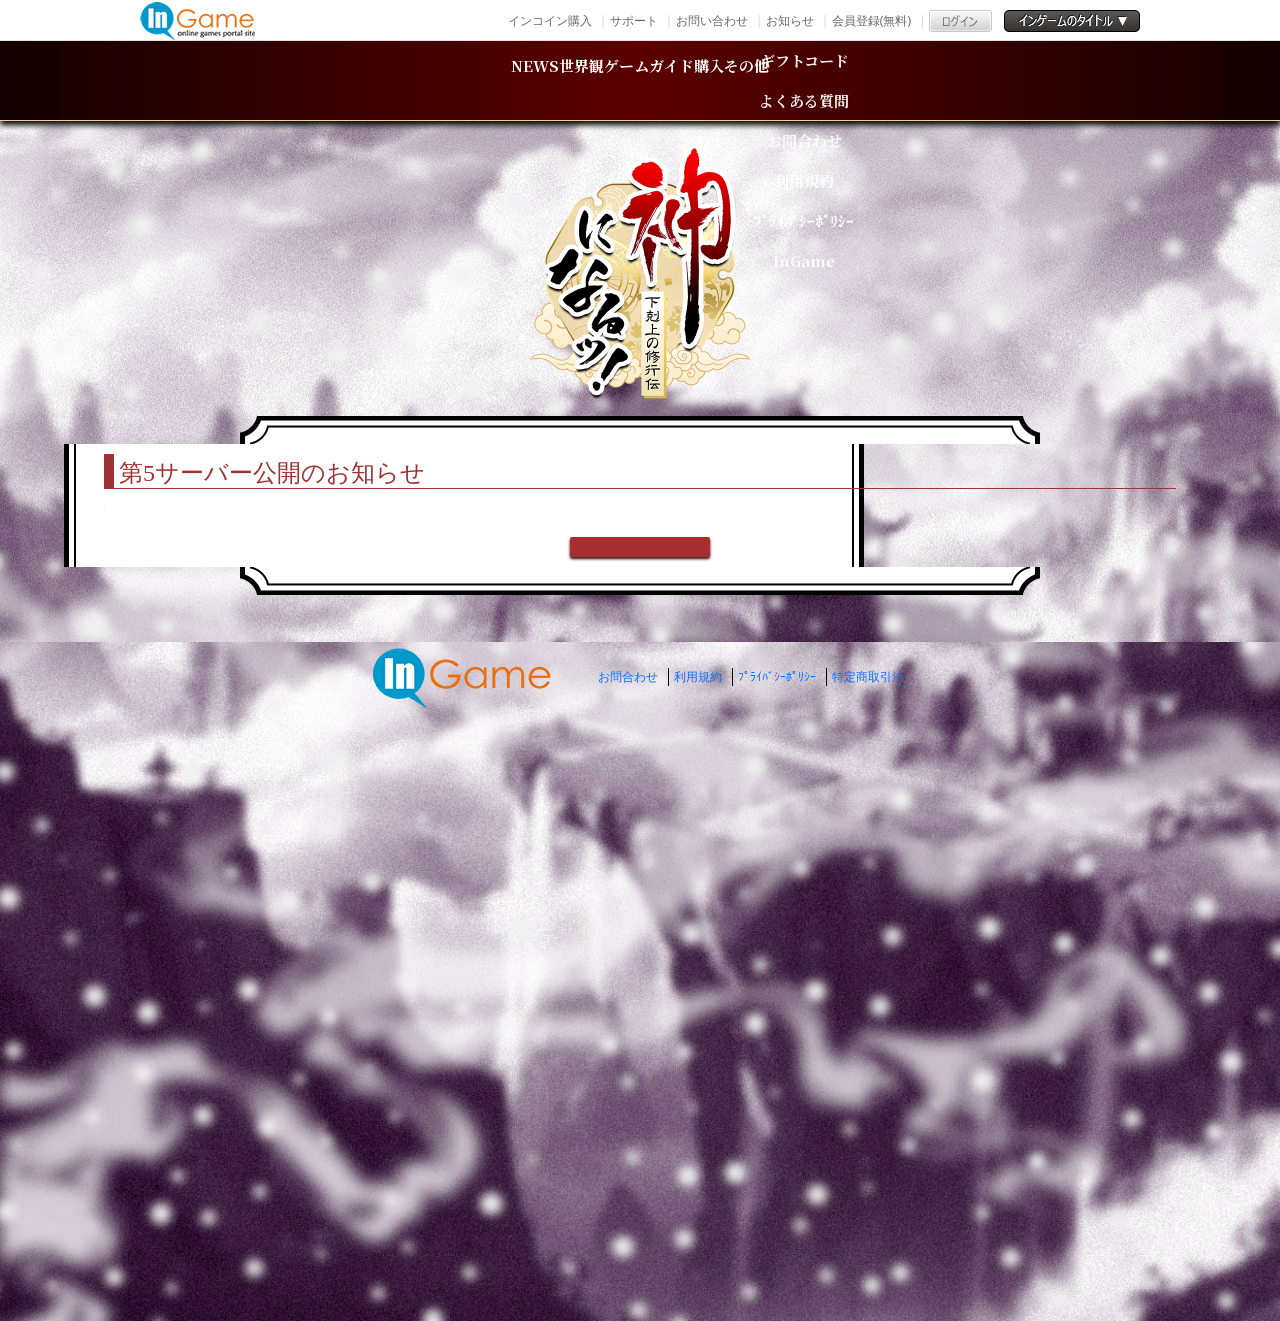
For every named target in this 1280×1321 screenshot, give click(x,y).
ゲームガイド (653, 80)
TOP (260, 416)
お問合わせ (628, 1235)
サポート (634, 20)
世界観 (466, 80)
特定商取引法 (868, 1235)
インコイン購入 (550, 20)
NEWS (313, 80)
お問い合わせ (712, 20)
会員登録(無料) (871, 20)
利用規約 (698, 1235)
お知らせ (790, 20)
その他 (969, 80)
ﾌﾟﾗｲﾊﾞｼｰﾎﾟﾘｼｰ (777, 1235)
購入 (829, 80)
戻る (640, 1092)
